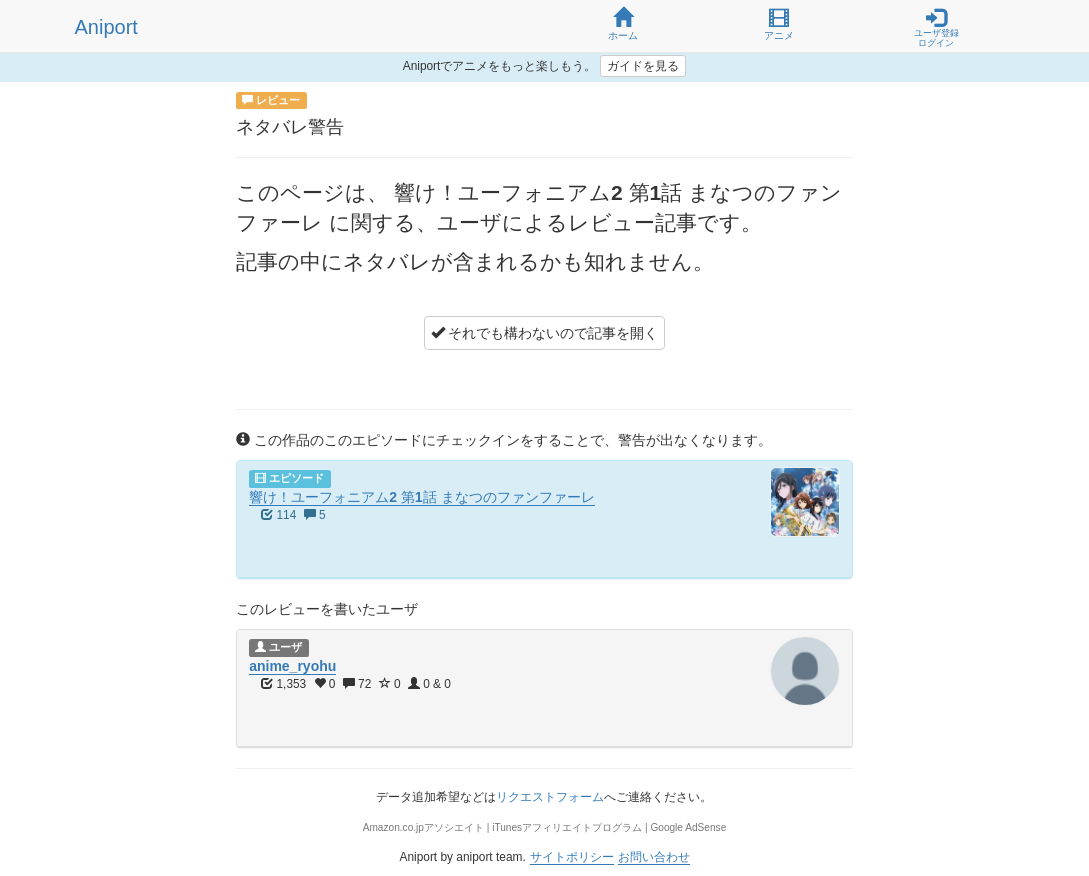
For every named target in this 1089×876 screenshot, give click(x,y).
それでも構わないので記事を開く (545, 333)
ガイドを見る (643, 66)
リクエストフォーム (550, 797)
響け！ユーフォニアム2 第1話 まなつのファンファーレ (421, 497)
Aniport (106, 27)
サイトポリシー (572, 857)
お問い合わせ (654, 857)
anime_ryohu (292, 666)
